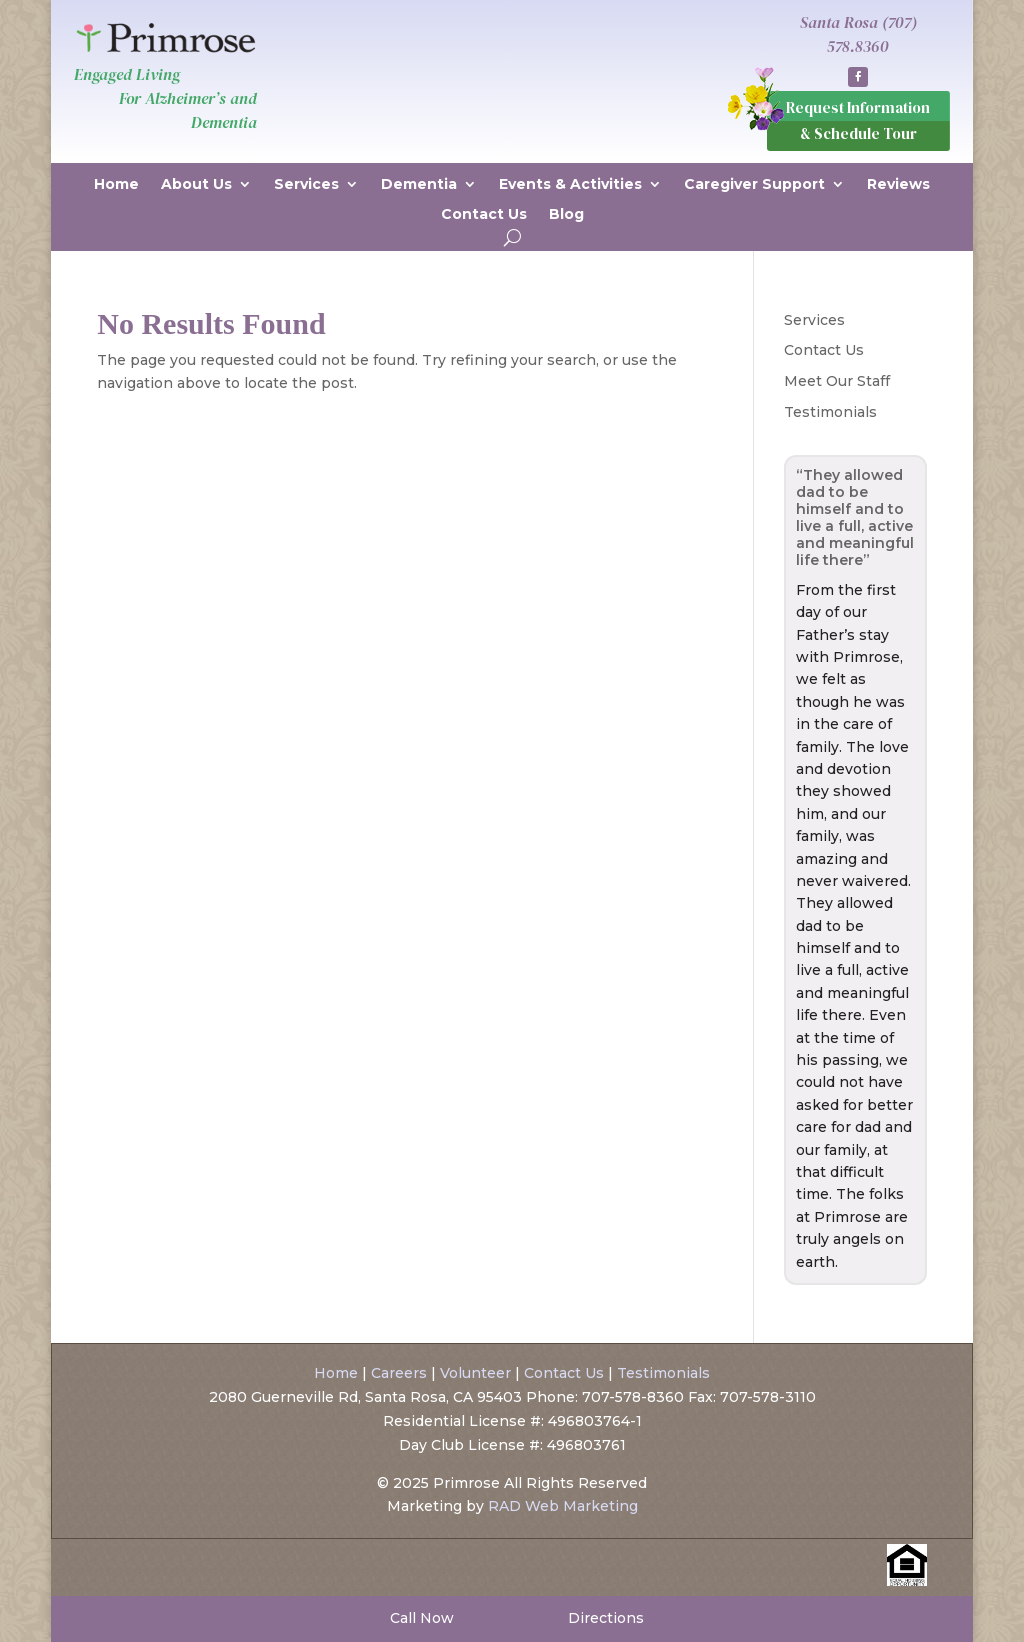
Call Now (420, 1618)
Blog (566, 215)
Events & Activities (570, 185)
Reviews (898, 185)
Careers (399, 1373)
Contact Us (484, 215)
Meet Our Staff (837, 381)
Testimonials (830, 412)
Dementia (419, 185)
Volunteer (475, 1373)
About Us (196, 185)
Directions (604, 1618)
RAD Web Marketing (563, 1506)
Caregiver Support (754, 185)
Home (116, 185)
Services (306, 185)
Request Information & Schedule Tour (858, 120)
